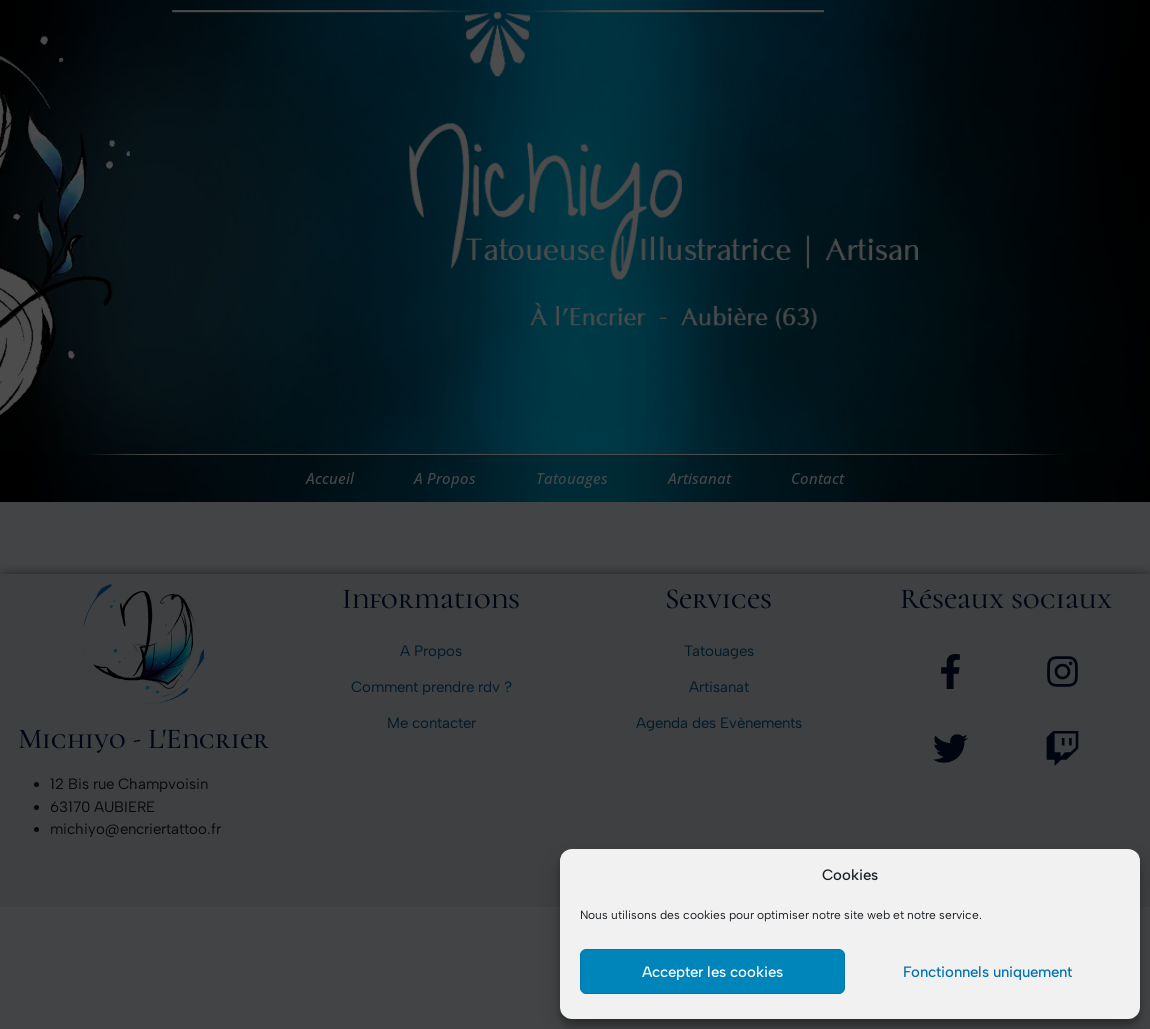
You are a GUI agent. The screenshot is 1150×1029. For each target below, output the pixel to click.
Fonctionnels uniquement (987, 972)
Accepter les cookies (712, 972)
